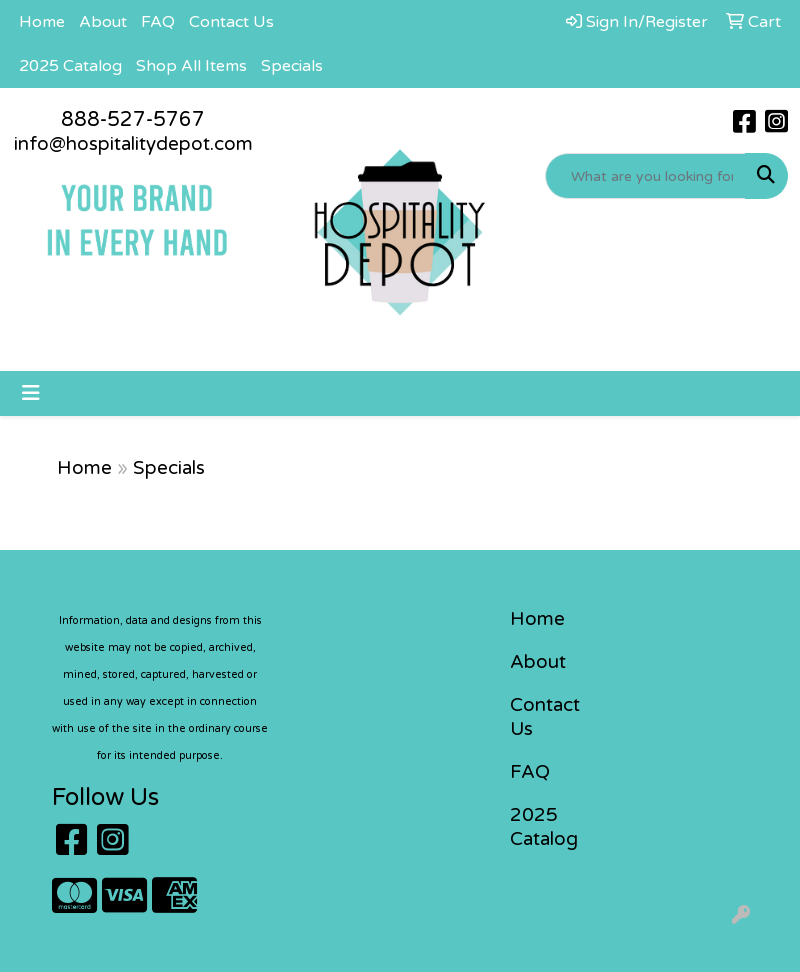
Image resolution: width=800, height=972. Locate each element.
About (103, 22)
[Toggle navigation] (31, 393)
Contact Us (231, 22)
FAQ (158, 22)
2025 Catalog (70, 66)
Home (42, 22)
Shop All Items (191, 66)
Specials (292, 66)
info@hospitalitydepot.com (133, 144)
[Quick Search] (645, 176)
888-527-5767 (133, 120)
